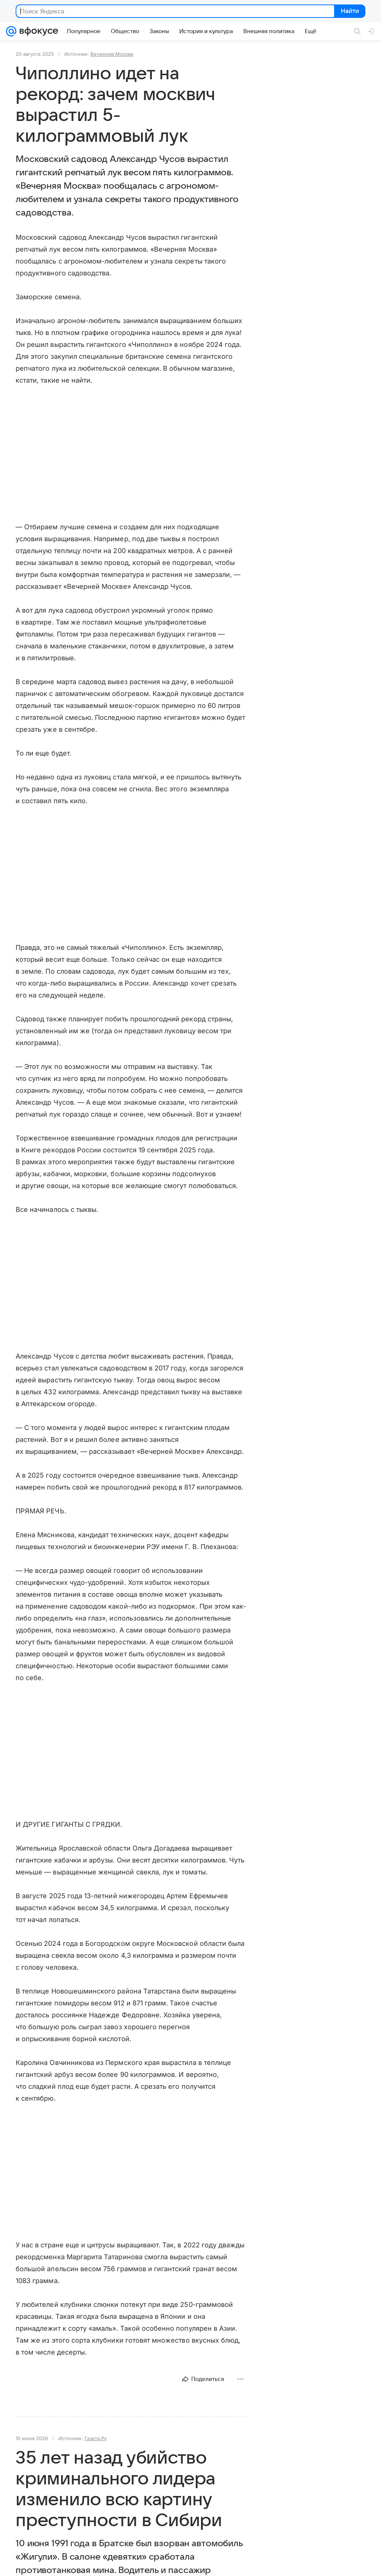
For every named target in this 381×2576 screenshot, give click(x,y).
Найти (349, 11)
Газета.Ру (95, 2438)
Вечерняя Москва (111, 54)
